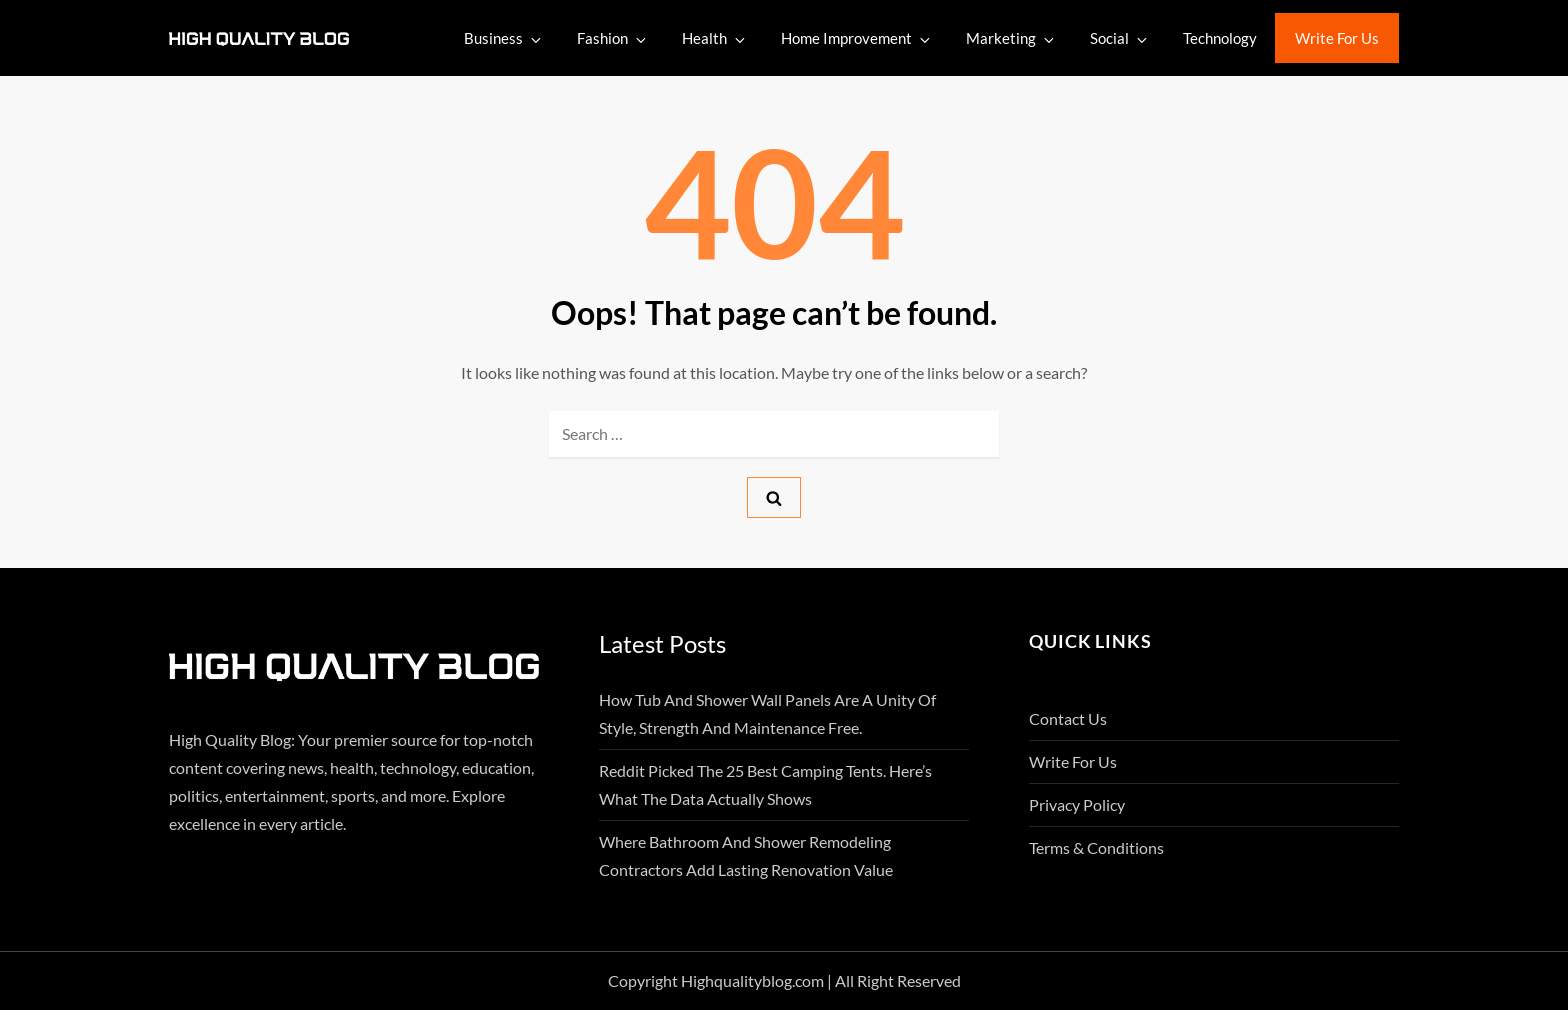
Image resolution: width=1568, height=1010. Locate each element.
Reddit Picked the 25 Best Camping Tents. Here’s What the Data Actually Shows (765, 784)
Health (715, 38)
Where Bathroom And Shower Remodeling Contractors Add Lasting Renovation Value (746, 855)
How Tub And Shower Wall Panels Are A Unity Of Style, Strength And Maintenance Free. (767, 713)
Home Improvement (857, 38)
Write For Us (1337, 38)
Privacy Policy (1077, 804)
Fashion (613, 38)
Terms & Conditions (1096, 847)
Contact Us (1068, 718)
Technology (1220, 38)
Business (504, 38)
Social (1120, 38)
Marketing (1011, 38)
